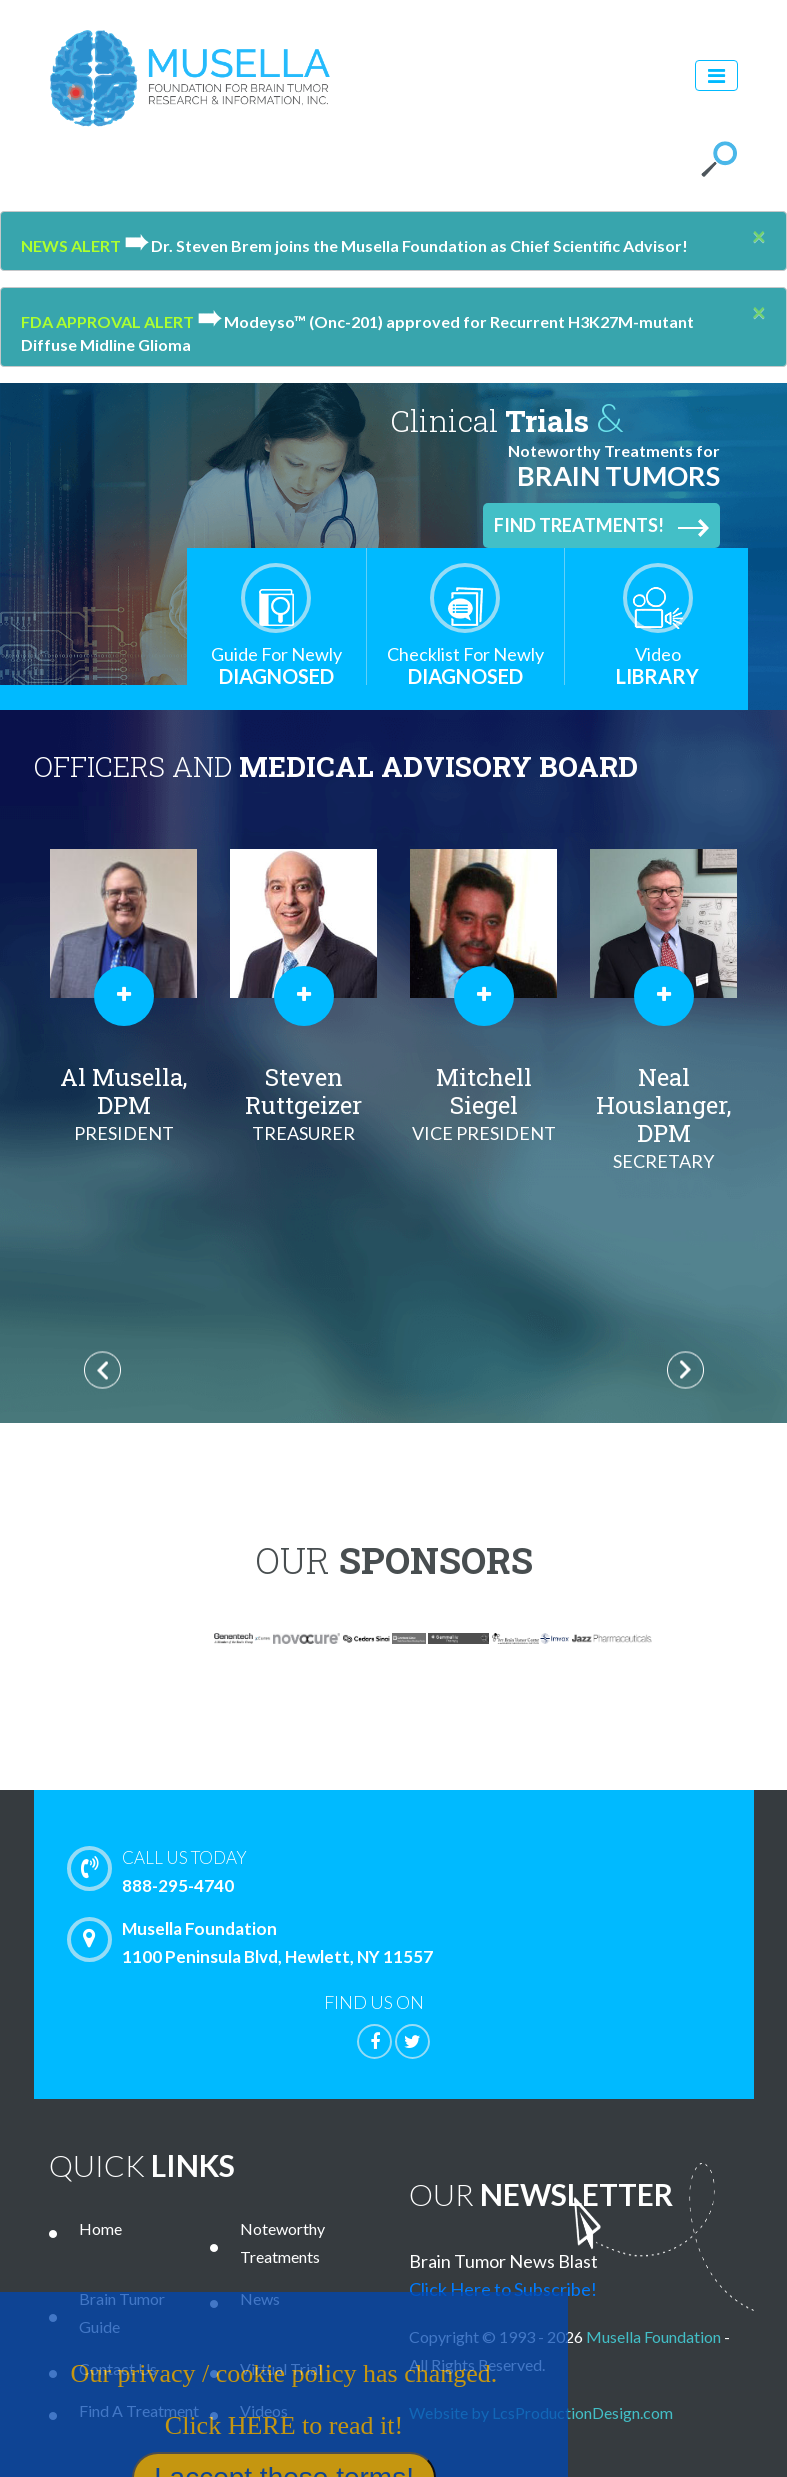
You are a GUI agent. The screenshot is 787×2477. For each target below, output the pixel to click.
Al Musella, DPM (124, 1104)
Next (685, 1370)
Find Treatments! (601, 526)
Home (100, 2228)
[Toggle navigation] (716, 75)
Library (658, 665)
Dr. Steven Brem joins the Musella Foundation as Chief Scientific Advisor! (406, 245)
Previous (102, 1370)
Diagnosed (276, 665)
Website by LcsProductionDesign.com (541, 2412)
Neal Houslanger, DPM (664, 1118)
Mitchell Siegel (484, 1104)
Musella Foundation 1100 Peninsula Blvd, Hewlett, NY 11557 (255, 1942)
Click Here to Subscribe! (503, 2289)
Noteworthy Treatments (282, 2242)
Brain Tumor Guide (122, 2312)
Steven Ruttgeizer (304, 1104)
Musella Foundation (653, 2336)
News (260, 2298)
